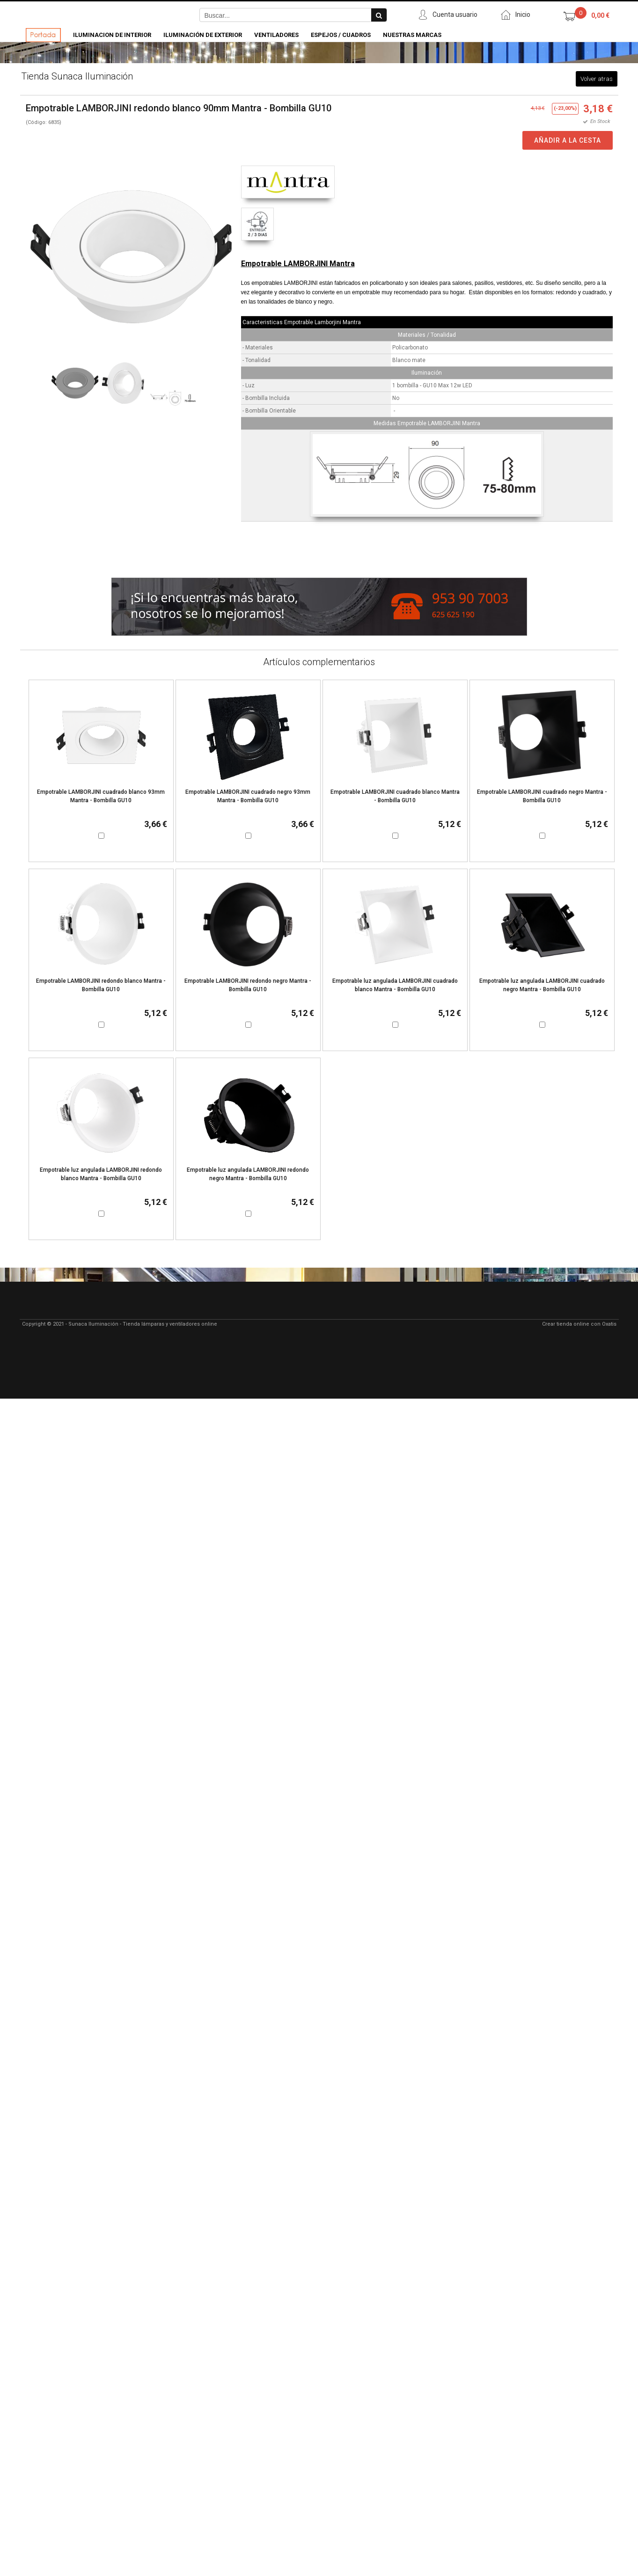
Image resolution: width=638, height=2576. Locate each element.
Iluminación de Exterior (202, 34)
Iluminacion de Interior (112, 34)
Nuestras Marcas (412, 34)
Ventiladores (276, 34)
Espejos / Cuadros (341, 34)
